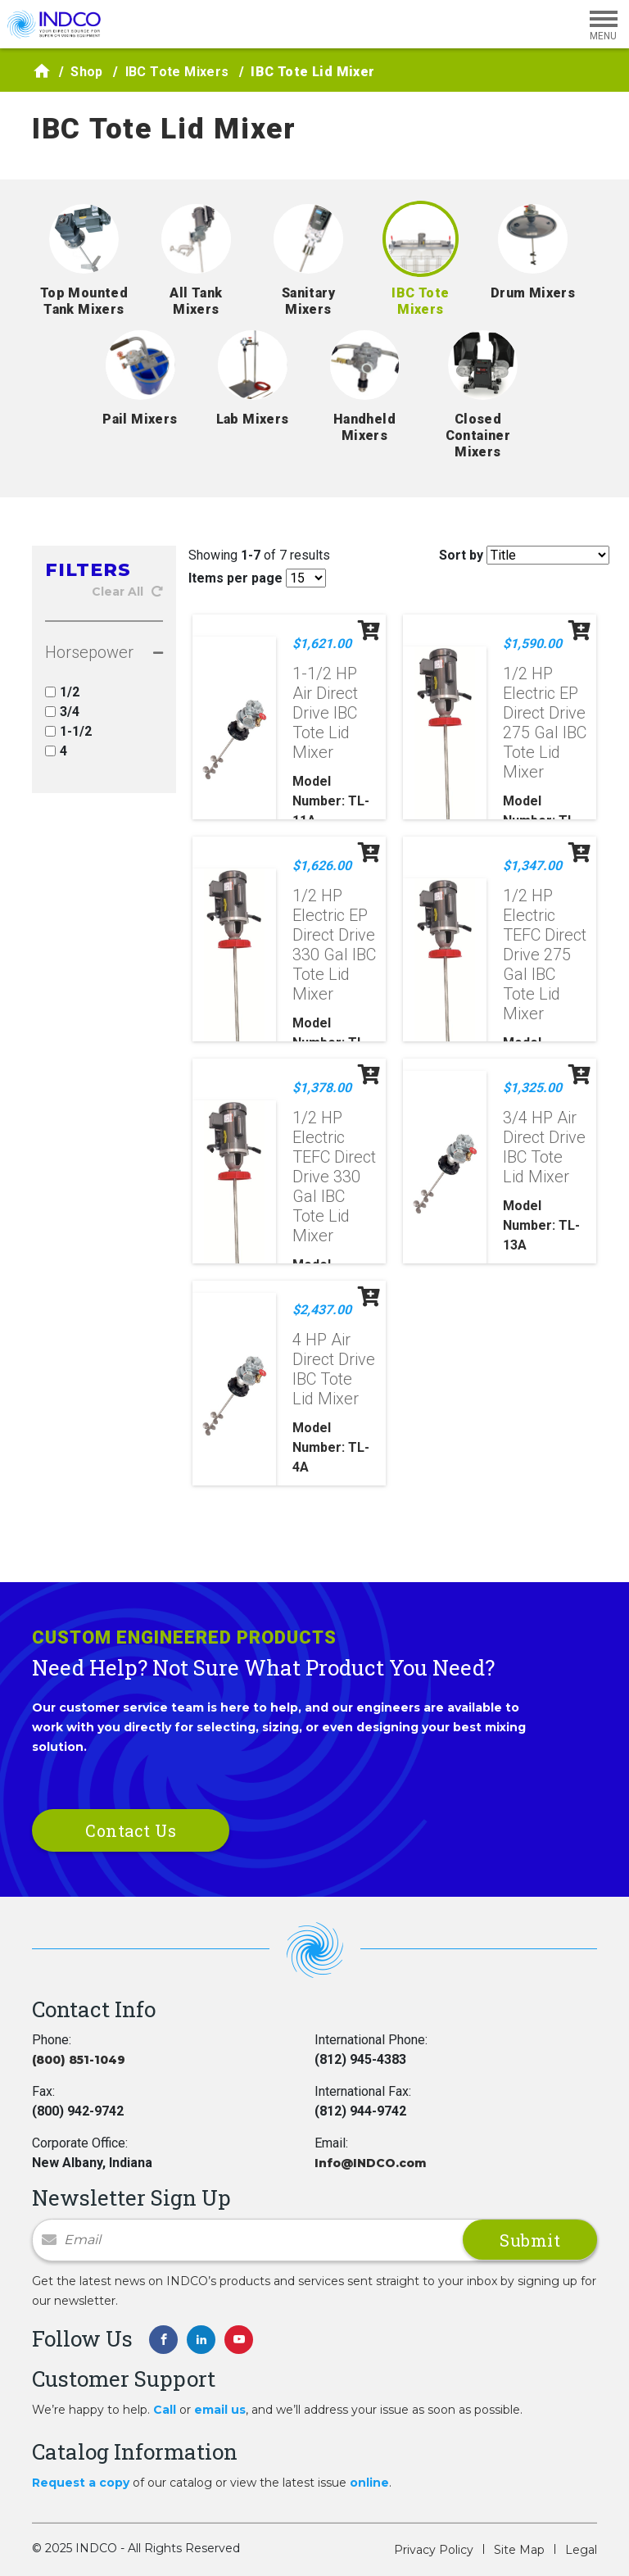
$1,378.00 (321, 1087)
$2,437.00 (321, 1309)
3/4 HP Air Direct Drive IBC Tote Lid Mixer (544, 1147)
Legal (581, 2549)
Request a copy (80, 2482)
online (369, 2482)
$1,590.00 (532, 643)
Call (164, 2409)
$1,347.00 (532, 865)
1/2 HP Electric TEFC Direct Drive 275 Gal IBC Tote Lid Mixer (544, 954)
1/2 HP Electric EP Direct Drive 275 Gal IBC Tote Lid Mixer (544, 723)
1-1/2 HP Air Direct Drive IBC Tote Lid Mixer (325, 713)
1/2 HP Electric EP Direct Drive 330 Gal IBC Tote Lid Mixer (334, 945)
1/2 (62, 692)
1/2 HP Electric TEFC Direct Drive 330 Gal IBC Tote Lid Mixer (334, 1176)
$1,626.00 (321, 865)
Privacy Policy (433, 2549)
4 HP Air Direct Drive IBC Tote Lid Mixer (333, 1369)
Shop (86, 71)
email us (220, 2409)
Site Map (519, 2549)
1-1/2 (68, 731)
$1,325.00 (532, 1087)
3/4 (62, 711)
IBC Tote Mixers (177, 71)
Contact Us (130, 1830)
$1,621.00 (321, 643)
